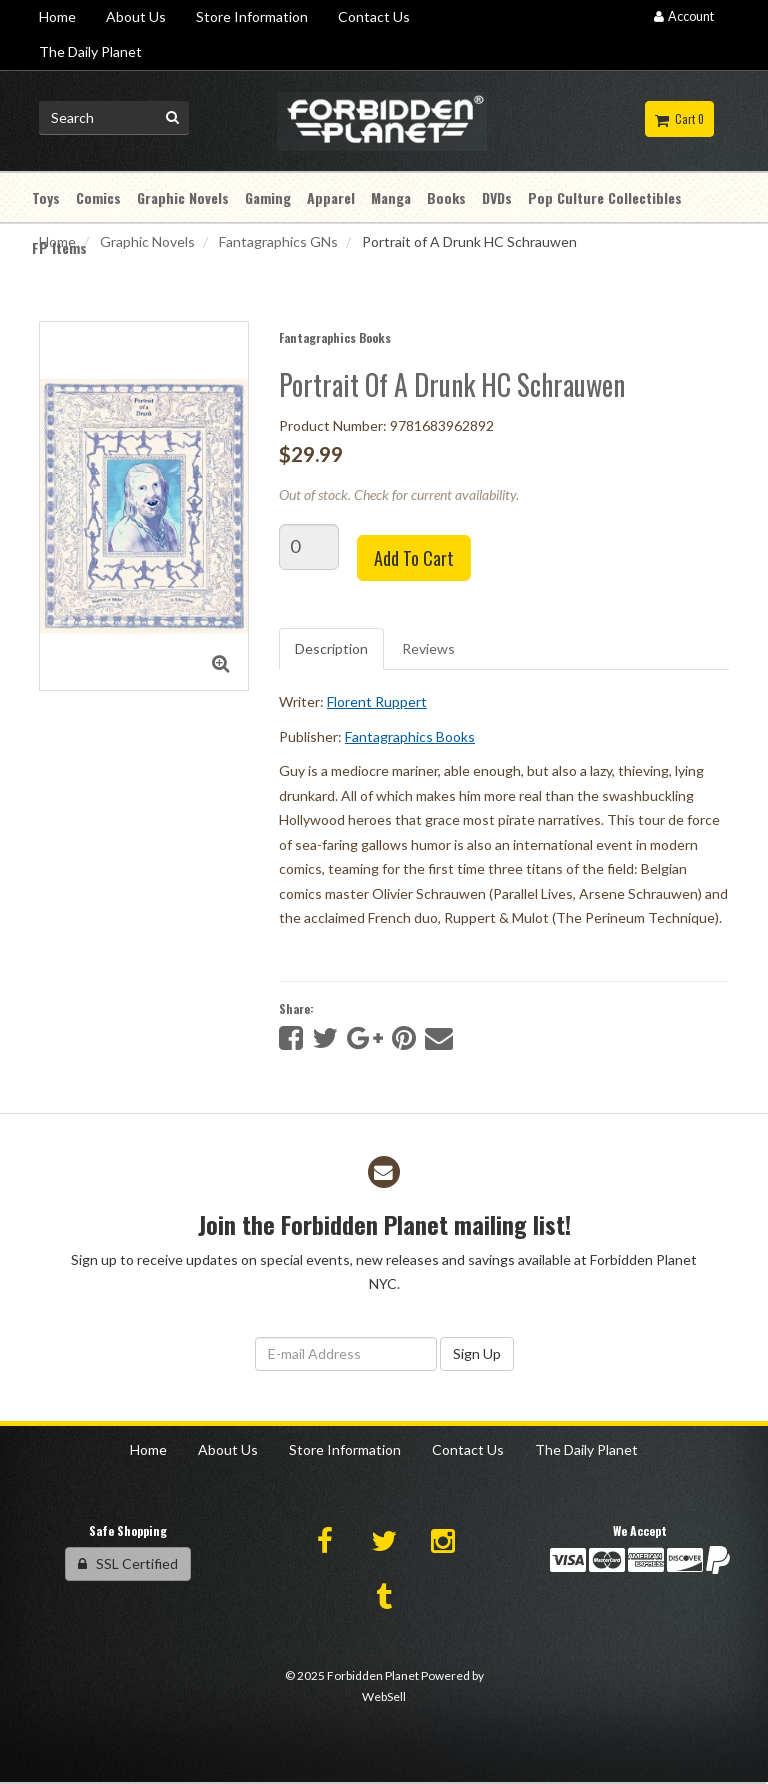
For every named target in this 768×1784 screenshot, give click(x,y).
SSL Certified (128, 1563)
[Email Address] (346, 1354)
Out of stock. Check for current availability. (399, 494)
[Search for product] (114, 118)
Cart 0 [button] (679, 119)
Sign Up (477, 1353)
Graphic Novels (147, 241)
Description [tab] (331, 648)
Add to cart (414, 558)
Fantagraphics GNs (278, 241)
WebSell (384, 1696)
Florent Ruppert (377, 701)
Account (684, 16)
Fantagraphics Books (335, 337)
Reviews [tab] (428, 648)
